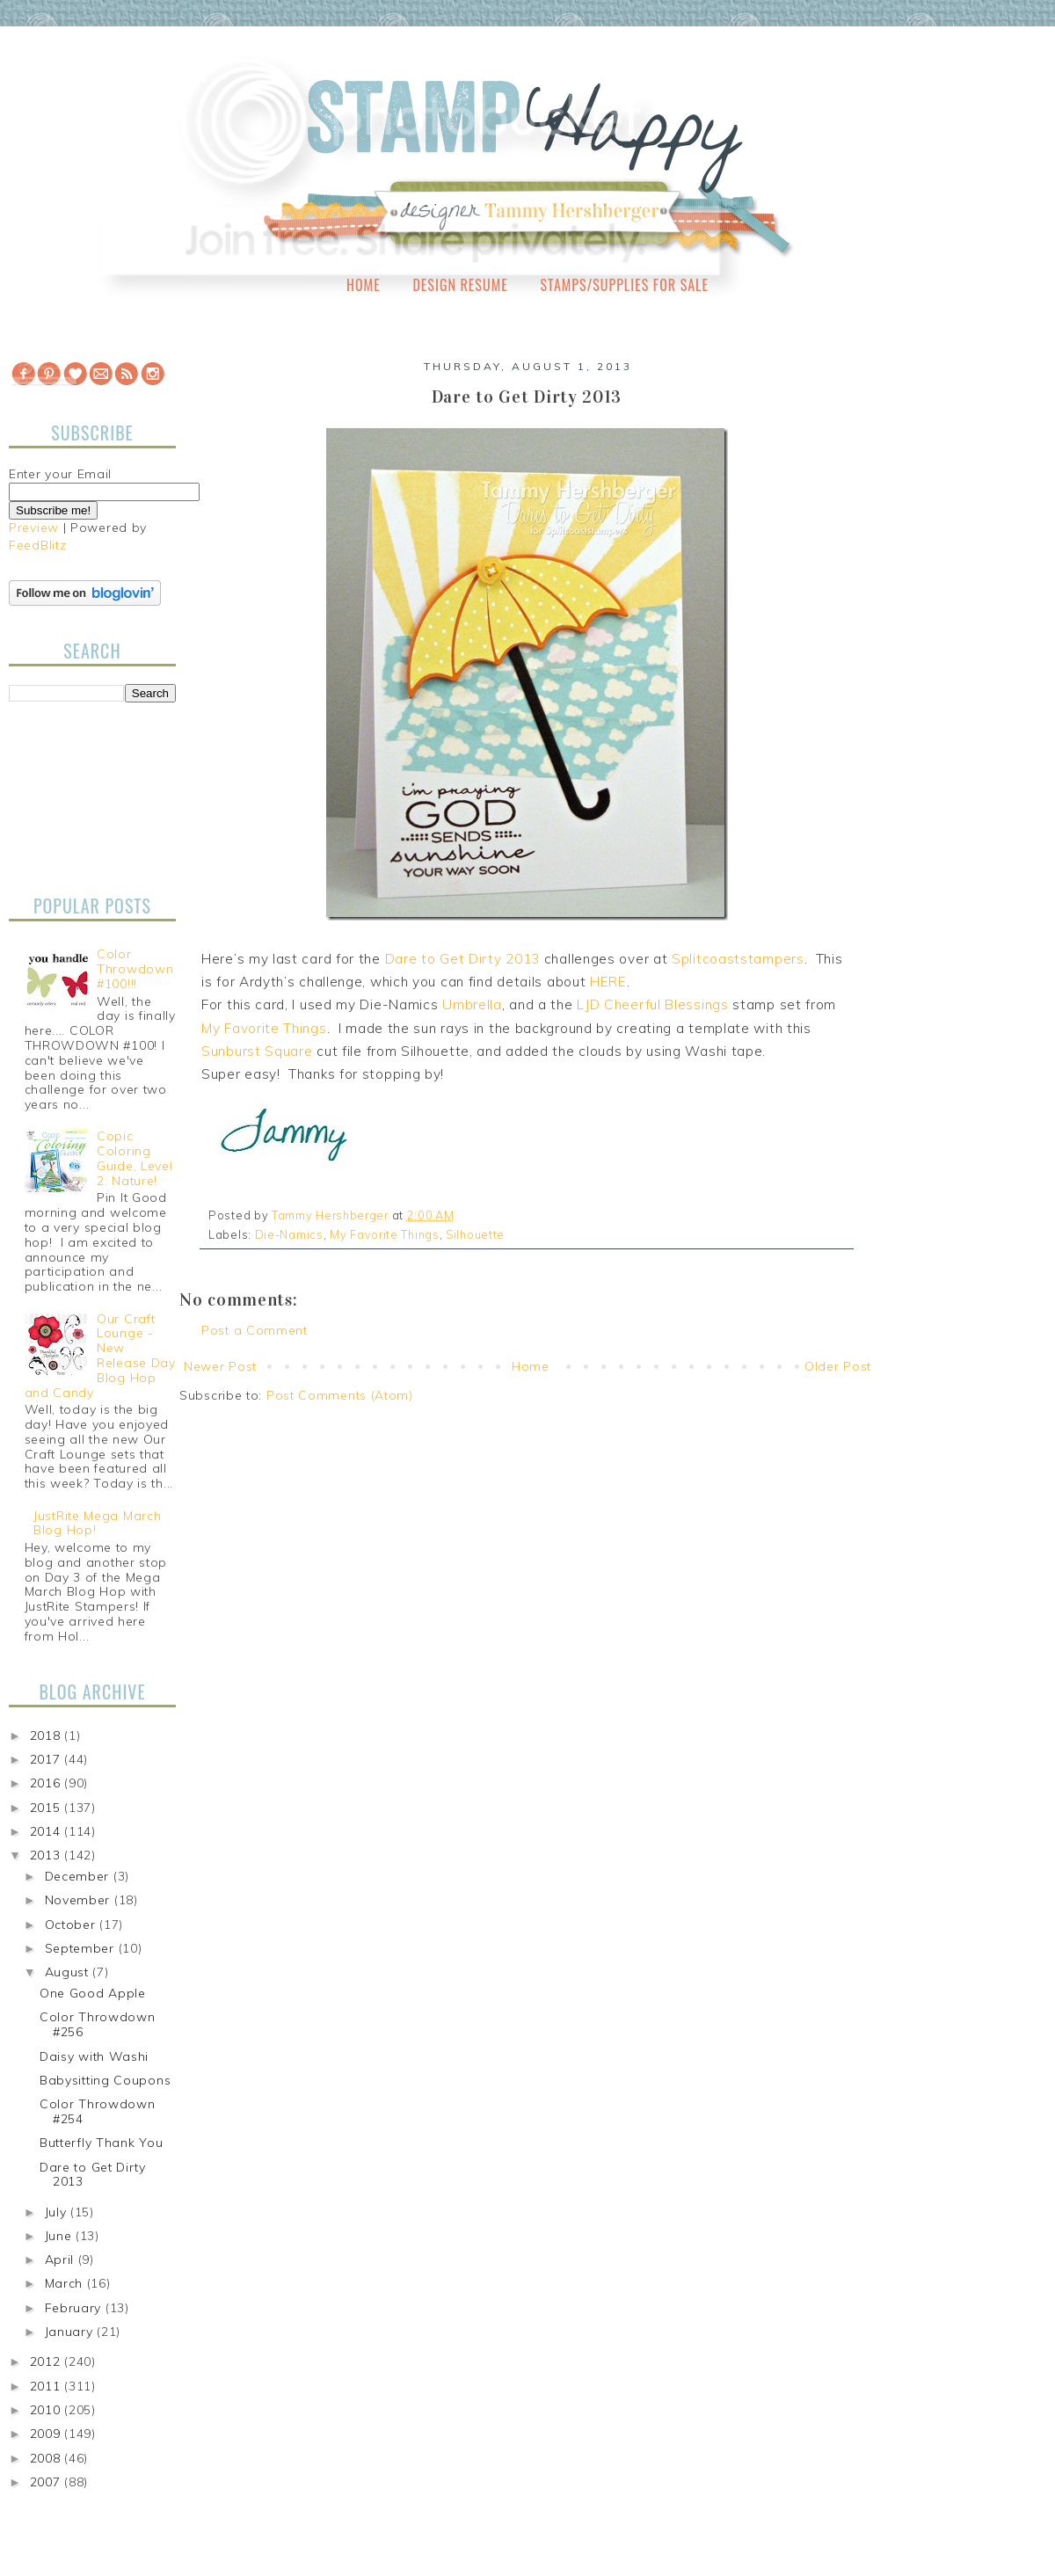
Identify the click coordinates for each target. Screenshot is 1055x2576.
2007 (47, 2482)
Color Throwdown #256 (98, 2024)
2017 (47, 1759)
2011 (47, 2386)
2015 (47, 1808)
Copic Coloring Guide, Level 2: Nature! (134, 1158)
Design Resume (459, 284)
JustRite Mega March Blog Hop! (97, 1523)
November (79, 1900)
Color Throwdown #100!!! (135, 969)
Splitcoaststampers (738, 958)
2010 (47, 2410)
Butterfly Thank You (101, 2142)
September (82, 1948)
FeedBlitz (37, 545)
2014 (47, 1831)
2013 (47, 1855)
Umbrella (472, 1004)
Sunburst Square (257, 1051)
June (60, 2236)
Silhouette (475, 1234)
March (66, 2283)
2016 (47, 1783)
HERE (608, 981)
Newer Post (220, 1366)
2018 (47, 1735)
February (75, 2308)
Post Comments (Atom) (339, 1395)
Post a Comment (254, 1330)
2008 (47, 2458)
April (61, 2259)
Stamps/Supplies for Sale (624, 284)
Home (363, 284)
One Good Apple (93, 1993)
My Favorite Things (264, 1028)
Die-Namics (289, 1234)
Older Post (837, 1366)
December (79, 1876)
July (58, 2212)
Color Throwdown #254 (98, 2111)
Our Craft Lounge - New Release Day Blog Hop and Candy (100, 1356)
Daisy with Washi (94, 2056)
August (69, 1972)
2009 (47, 2433)
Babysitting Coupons (105, 2080)
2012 (47, 2361)
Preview (34, 527)
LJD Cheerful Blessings (652, 1004)
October (72, 1924)
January (71, 2332)
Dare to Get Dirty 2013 (462, 958)
